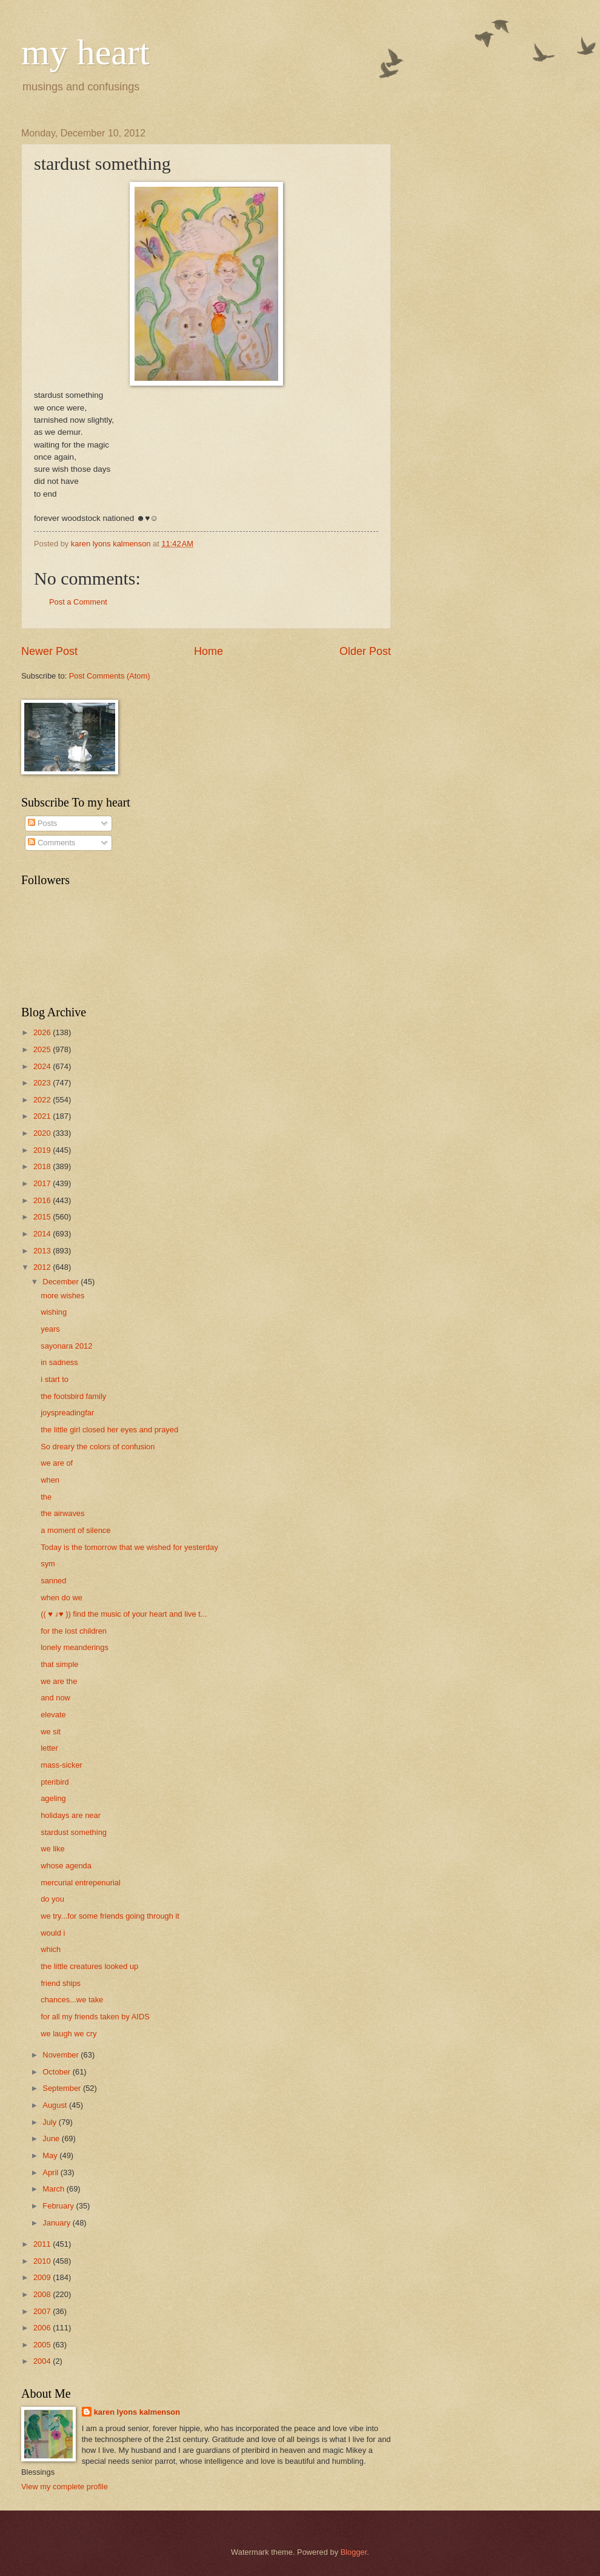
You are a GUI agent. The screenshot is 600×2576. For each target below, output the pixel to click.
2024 (43, 1066)
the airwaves (62, 1513)
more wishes (62, 1295)
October (57, 2071)
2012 (43, 1267)
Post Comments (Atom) (109, 675)
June (52, 2138)
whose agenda (66, 1865)
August (55, 2105)
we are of (57, 1462)
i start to (54, 1379)
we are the (59, 1681)
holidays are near (71, 1815)
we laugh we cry (68, 2033)
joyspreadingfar (67, 1412)
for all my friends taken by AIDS (95, 2016)
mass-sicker (61, 1764)
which (51, 1949)
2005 (43, 2344)
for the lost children (74, 1630)
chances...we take (72, 1999)
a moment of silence (75, 1530)
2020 (43, 1133)
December (61, 1281)
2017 (43, 1183)
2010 (43, 2261)
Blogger (354, 2552)
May (50, 2155)
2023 (43, 1082)
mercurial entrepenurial (81, 1882)
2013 (43, 1250)
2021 (43, 1116)
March (54, 2188)
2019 (43, 1150)
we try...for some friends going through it (110, 1915)
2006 (43, 2327)
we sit (51, 1731)
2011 (43, 2244)
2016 (43, 1200)
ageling (53, 1798)
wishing (54, 1312)
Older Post (365, 651)
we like (52, 1848)
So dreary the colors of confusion (98, 1446)
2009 (43, 2277)
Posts (42, 823)
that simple (59, 1664)
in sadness (59, 1362)
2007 (43, 2311)
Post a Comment (78, 601)
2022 (43, 1099)
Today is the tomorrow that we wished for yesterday (129, 1547)
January (57, 2222)
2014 (43, 1233)
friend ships (61, 1983)
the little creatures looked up (89, 1966)
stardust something (74, 1832)
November (61, 2054)
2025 (43, 1049)
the (46, 1496)
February (59, 2205)
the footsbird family (73, 1396)
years (50, 1328)
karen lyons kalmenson (137, 2412)
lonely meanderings (74, 1647)
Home (208, 651)
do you (52, 1898)
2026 (43, 1032)
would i (53, 1932)
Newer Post (49, 651)
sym (48, 1563)
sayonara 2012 (66, 1345)
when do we (61, 1597)
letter (49, 1748)
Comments (51, 842)
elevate (53, 1714)
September (62, 2088)
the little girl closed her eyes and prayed (109, 1429)
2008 (43, 2294)
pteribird (55, 1781)
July (50, 2122)
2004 (43, 2361)
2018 (43, 1166)
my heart (85, 52)
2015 (43, 1216)
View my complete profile (64, 2486)
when (50, 1479)
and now (55, 1697)
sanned (53, 1580)
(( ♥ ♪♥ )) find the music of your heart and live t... (124, 1613)
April (51, 2172)
